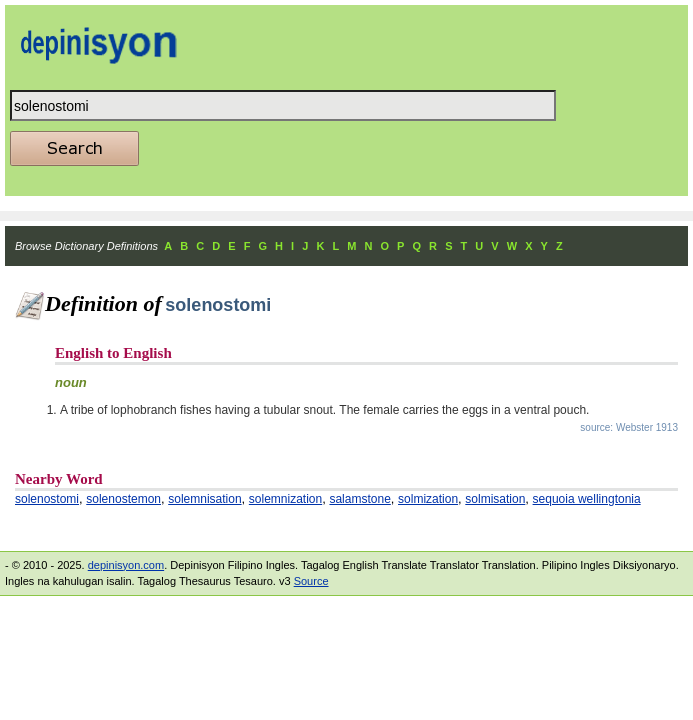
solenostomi (47, 499)
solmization (428, 499)
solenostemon (123, 499)
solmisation (495, 499)
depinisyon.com (126, 565)
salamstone (359, 499)
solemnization (285, 499)
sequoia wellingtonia (587, 499)
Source (311, 581)
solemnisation (204, 499)
